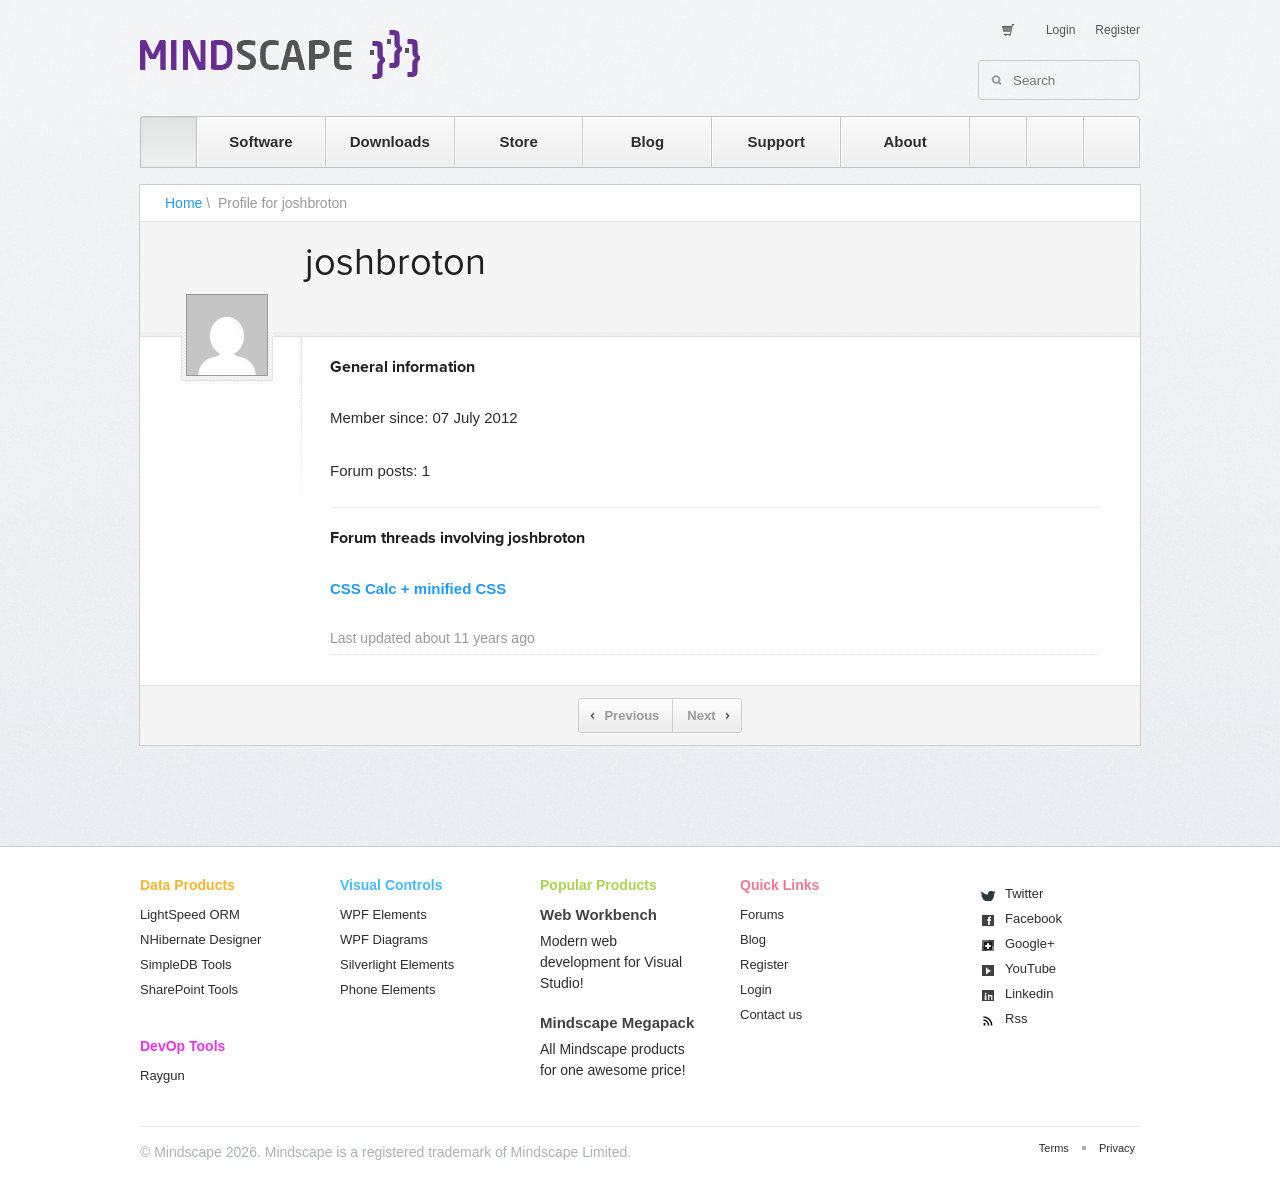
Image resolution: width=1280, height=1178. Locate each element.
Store (518, 141)
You (1030, 968)
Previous (631, 715)
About (904, 141)
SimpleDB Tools (186, 964)
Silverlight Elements (397, 964)
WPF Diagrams (384, 939)
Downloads (390, 141)
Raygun (162, 1075)
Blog (647, 141)
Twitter (1024, 893)
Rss (1016, 1018)
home (158, 141)
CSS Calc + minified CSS (418, 588)
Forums (762, 914)
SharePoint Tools (189, 989)
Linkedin (1029, 993)
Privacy (1117, 1148)
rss (988, 141)
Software (260, 141)
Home (183, 203)
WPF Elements (383, 914)
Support (776, 141)
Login (1060, 30)
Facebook (1033, 918)
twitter (1045, 141)
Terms (1054, 1148)
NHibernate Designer (200, 939)
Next (701, 715)
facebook (1101, 141)
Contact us (771, 1014)
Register (1117, 30)
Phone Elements (387, 989)
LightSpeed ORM (190, 914)
